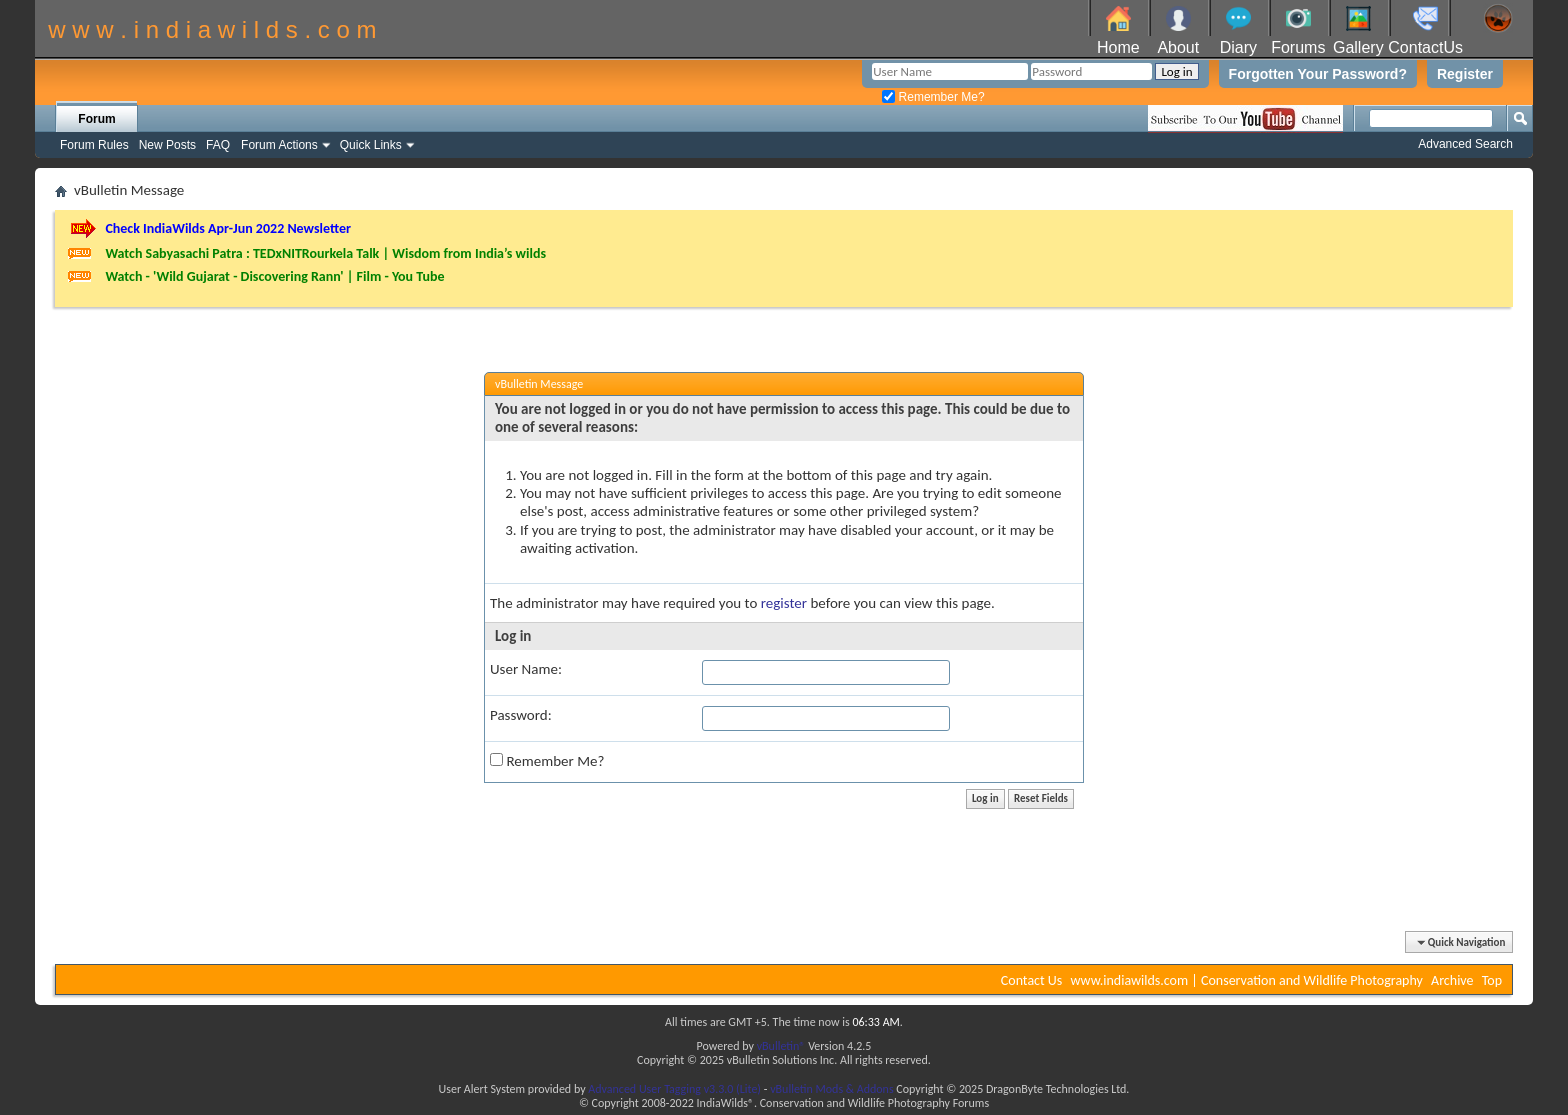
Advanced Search (1465, 144)
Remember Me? (933, 97)
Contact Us (1032, 980)
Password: (521, 715)
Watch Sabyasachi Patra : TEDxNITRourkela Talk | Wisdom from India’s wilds (325, 253)
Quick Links (371, 145)
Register (1465, 74)
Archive (1452, 980)
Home (1118, 47)
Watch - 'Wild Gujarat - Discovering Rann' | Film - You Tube (274, 276)
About (1178, 47)
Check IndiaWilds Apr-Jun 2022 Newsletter (228, 228)
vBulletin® (781, 1046)
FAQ (218, 145)
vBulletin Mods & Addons (831, 1089)
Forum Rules (94, 145)
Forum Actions (279, 145)
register (784, 603)
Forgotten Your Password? (1318, 74)
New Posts (167, 145)
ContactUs (1425, 47)
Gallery (1358, 47)
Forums (1298, 47)
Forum (96, 119)
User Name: (526, 669)
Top (1492, 980)
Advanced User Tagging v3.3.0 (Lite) (674, 1089)
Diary (1238, 47)
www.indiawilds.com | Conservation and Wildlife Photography (1247, 980)
